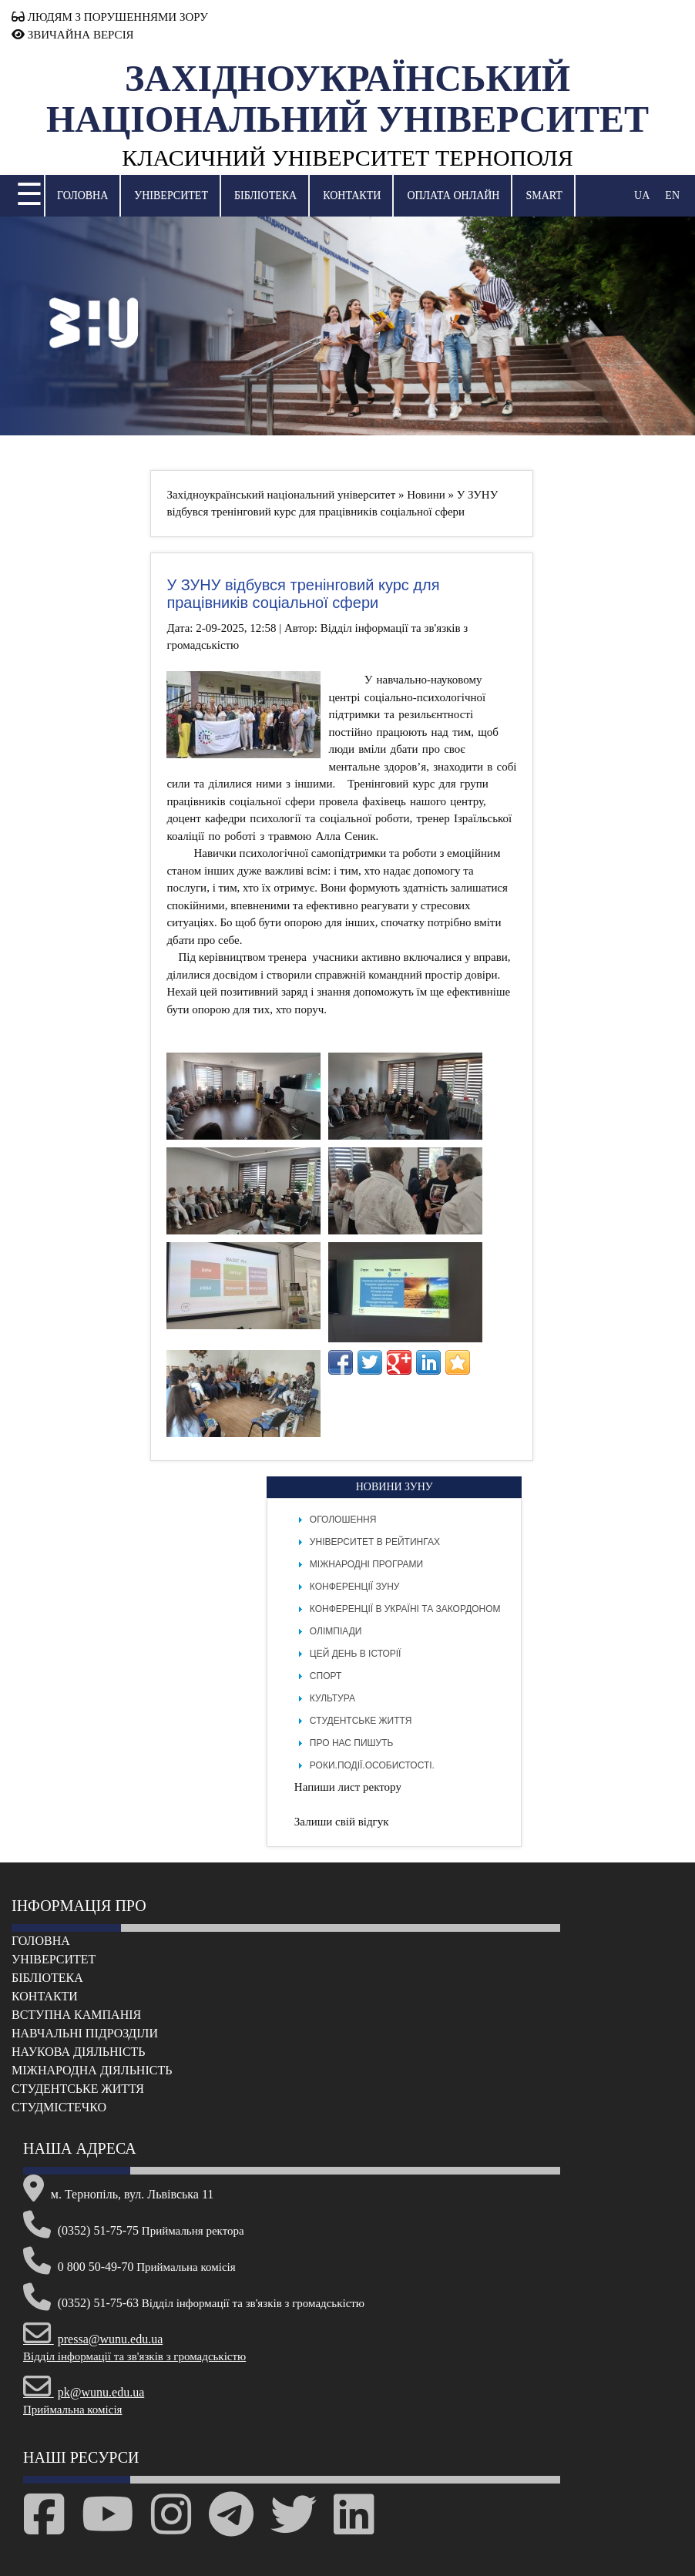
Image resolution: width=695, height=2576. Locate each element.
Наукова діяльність (79, 2051)
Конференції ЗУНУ (355, 1586)
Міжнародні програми (366, 1564)
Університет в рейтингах (375, 1542)
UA (642, 195)
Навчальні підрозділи (85, 2033)
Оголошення (343, 1519)
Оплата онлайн (453, 195)
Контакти (352, 195)
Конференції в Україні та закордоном (405, 1609)
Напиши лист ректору (347, 1787)
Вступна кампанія (76, 2014)
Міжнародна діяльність (92, 2070)
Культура (332, 1698)
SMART (543, 195)
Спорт (325, 1676)
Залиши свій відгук (341, 1821)
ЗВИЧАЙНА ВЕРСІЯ (73, 35)
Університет (171, 195)
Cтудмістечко (59, 2107)
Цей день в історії (355, 1653)
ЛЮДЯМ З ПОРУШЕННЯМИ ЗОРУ (110, 17)
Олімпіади (336, 1631)
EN (672, 195)
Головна (82, 195)
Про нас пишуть (352, 1743)
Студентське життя (360, 1720)
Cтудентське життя (78, 2088)
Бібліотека (265, 195)
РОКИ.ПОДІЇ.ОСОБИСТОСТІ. (372, 1765)
